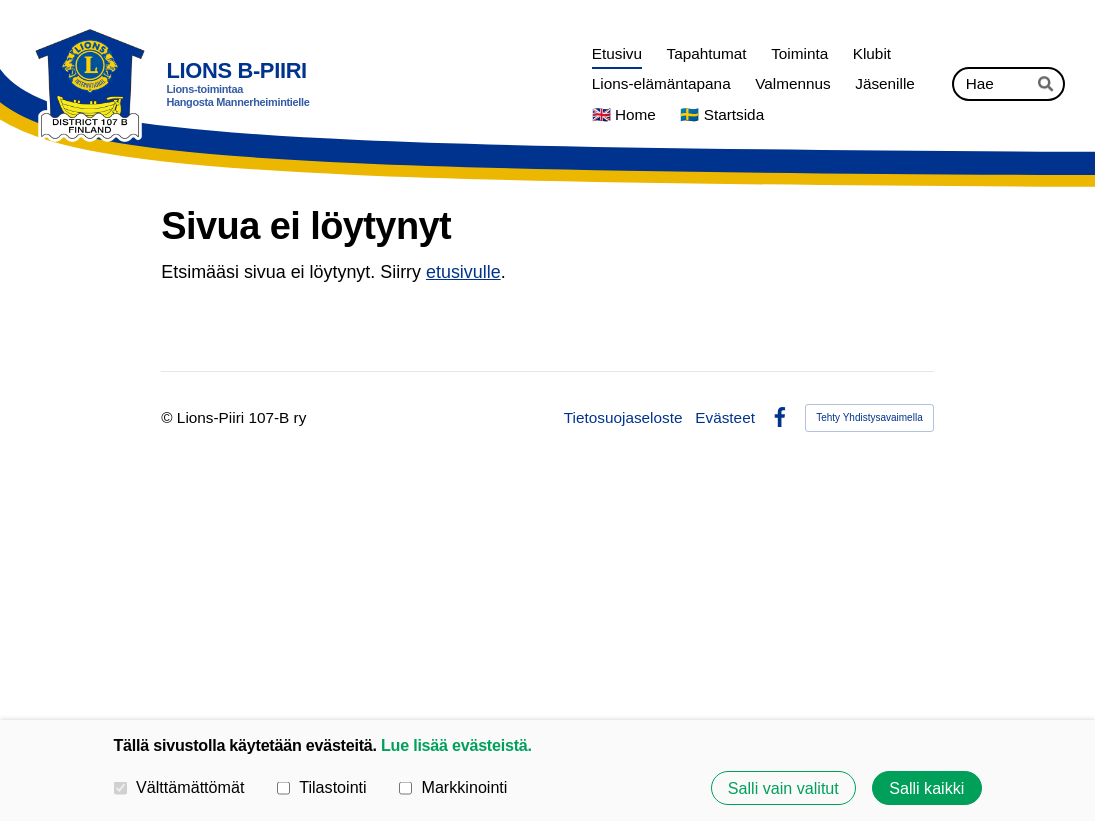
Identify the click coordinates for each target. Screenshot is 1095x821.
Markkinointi (453, 787)
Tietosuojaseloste (623, 417)
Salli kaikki (926, 788)
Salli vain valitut (783, 788)
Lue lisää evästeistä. (456, 745)
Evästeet (725, 417)
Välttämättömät (179, 787)
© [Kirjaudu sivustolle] (169, 417)
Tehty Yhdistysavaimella (869, 417)
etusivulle (463, 272)
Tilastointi (322, 787)
